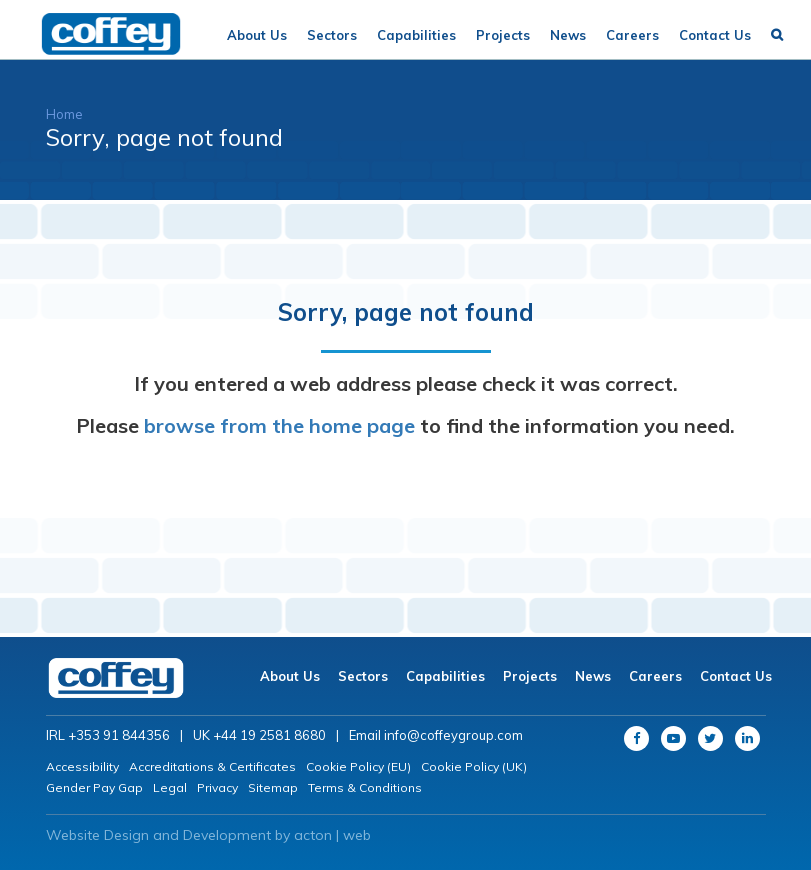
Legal (170, 787)
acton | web (332, 835)
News (568, 35)
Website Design (97, 835)
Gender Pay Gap (94, 787)
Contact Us (715, 35)
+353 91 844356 (119, 735)
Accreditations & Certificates (212, 766)
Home (64, 114)
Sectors (332, 35)
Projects (503, 35)
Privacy (217, 787)
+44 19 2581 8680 (269, 735)
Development (227, 835)
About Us (257, 35)
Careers (632, 35)
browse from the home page (279, 425)
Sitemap (273, 787)
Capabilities (416, 35)
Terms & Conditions (365, 787)
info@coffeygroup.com (453, 735)
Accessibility (82, 766)
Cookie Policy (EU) (358, 766)
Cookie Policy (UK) (474, 766)
